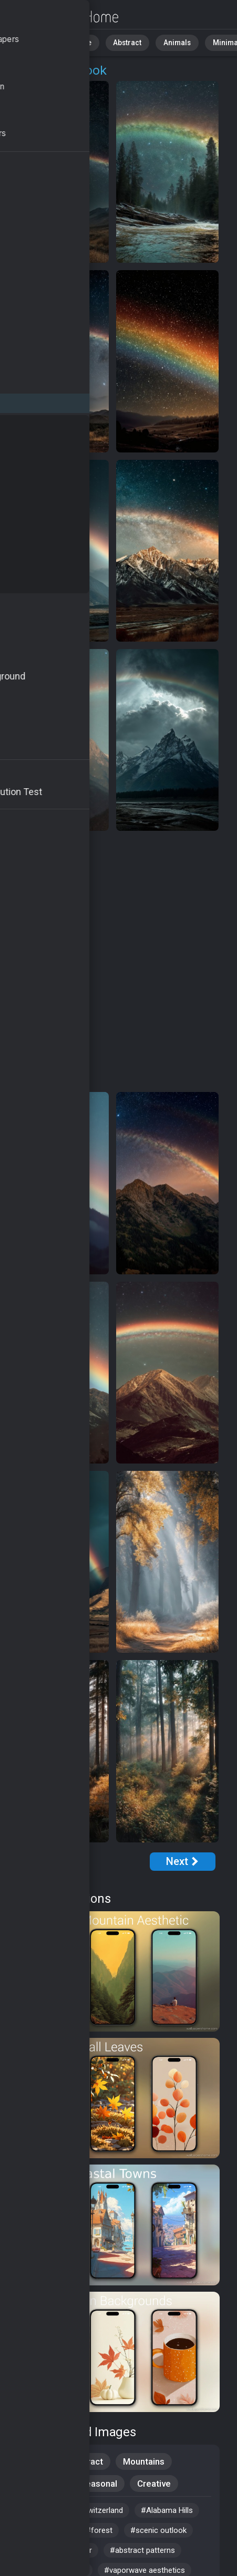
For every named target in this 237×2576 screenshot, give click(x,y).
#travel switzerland (90, 2510)
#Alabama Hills (167, 2510)
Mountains (143, 2461)
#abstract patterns (142, 2550)
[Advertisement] (118, 961)
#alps (29, 2510)
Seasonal (98, 2483)
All (40, 42)
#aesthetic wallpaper (56, 2550)
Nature (73, 42)
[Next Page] (182, 1861)
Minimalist (207, 42)
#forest (99, 2530)
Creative (154, 2483)
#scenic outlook (158, 2530)
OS (30, 70)
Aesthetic (40, 2483)
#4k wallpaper (44, 2530)
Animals (161, 42)
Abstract (116, 42)
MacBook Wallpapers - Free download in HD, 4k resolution (63, 17)
